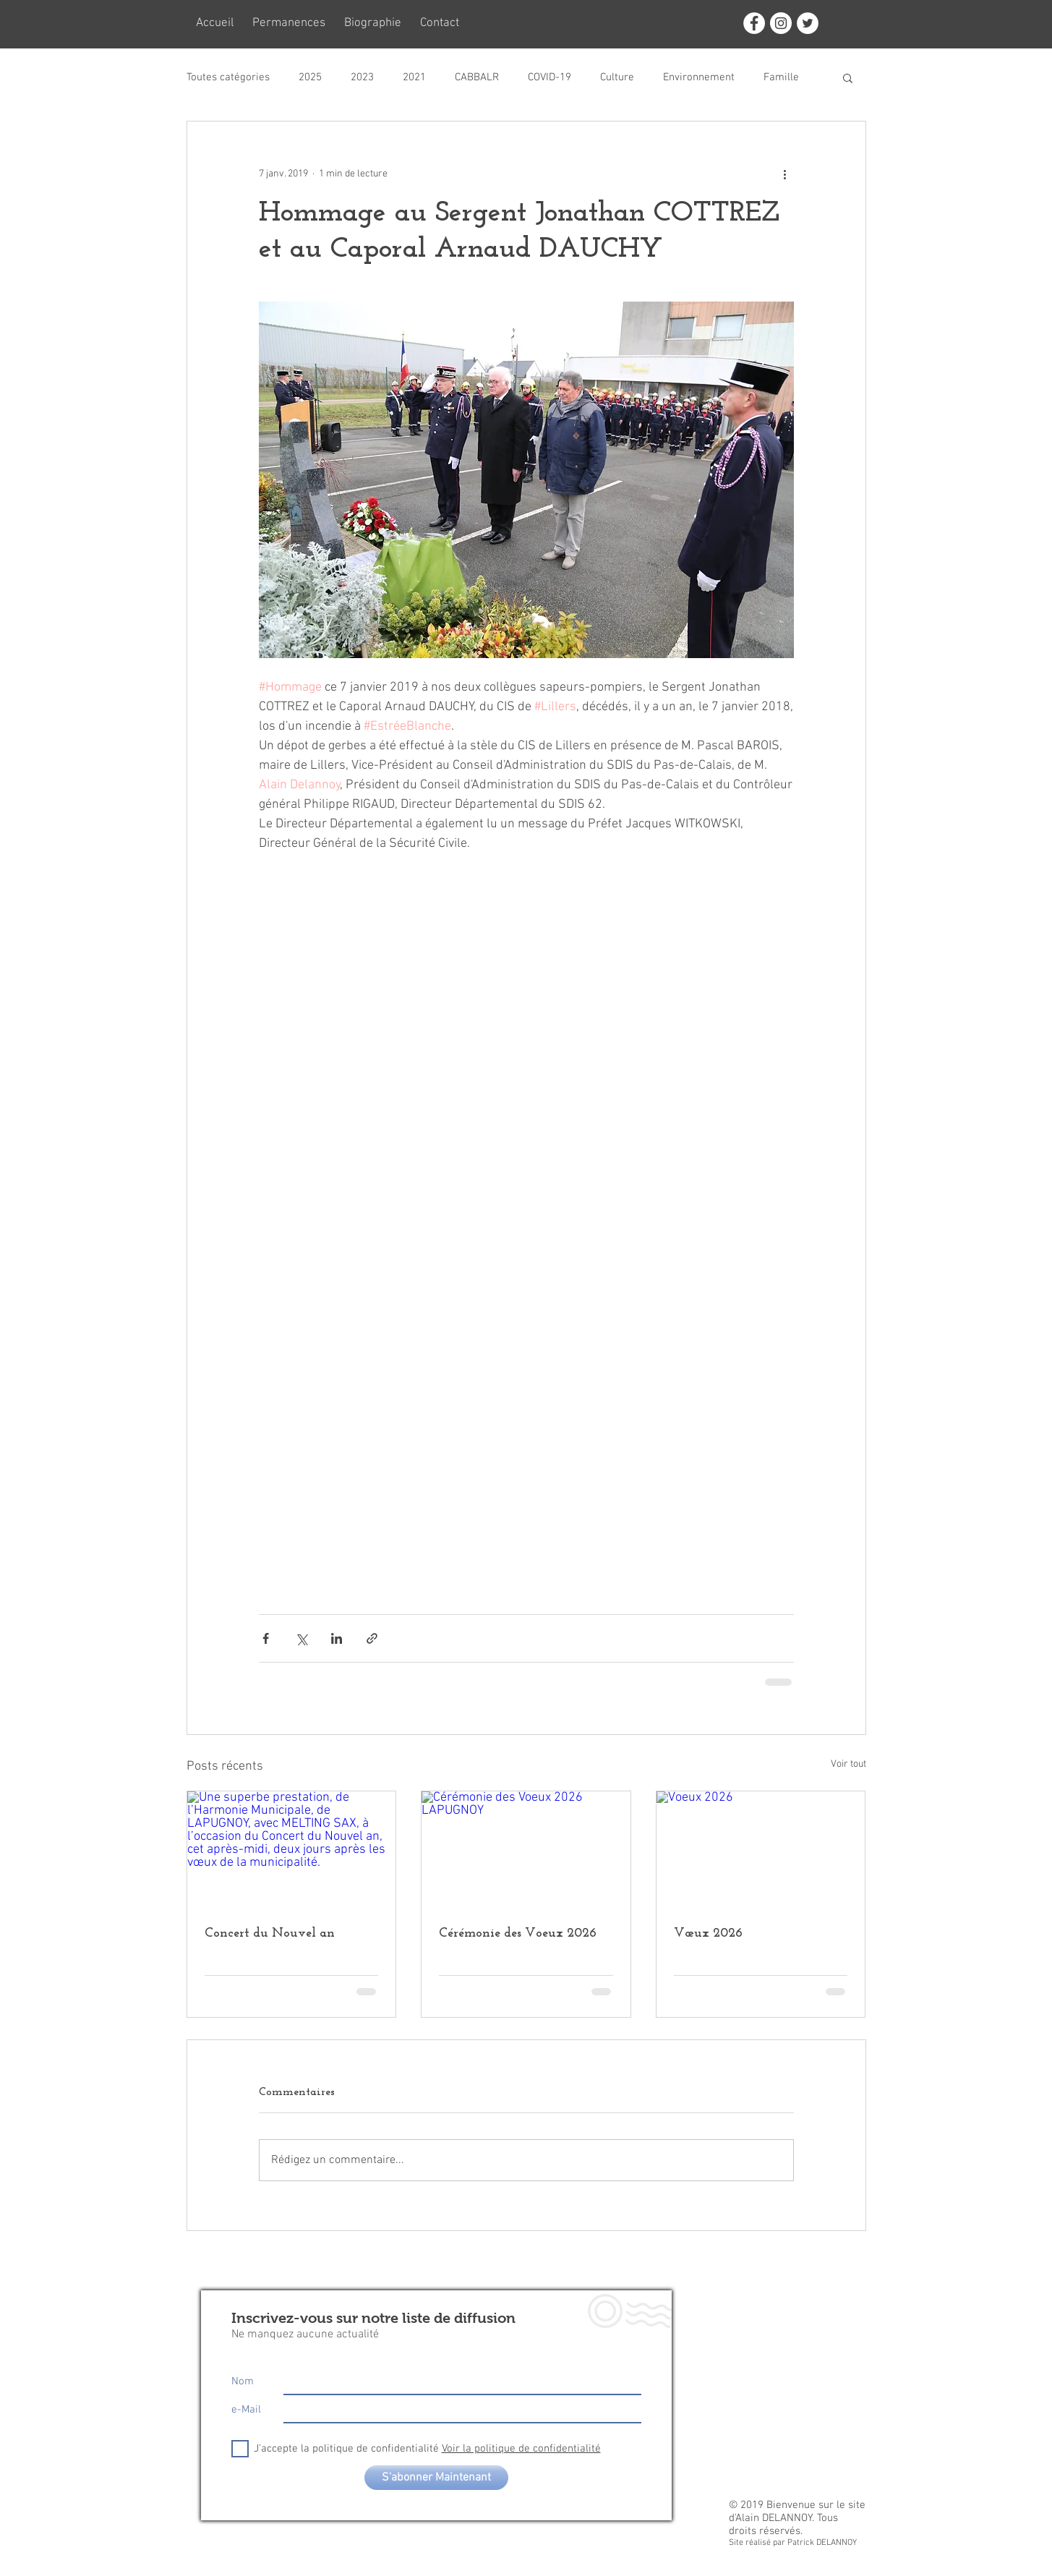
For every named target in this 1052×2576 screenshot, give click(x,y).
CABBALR (477, 77)
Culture (617, 77)
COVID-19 (549, 77)
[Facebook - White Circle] (754, 23)
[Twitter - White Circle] (807, 23)
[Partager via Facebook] (266, 1638)
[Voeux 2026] (761, 1849)
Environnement (699, 77)
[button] (848, 77)
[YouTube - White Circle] (827, 2298)
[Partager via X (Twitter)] (301, 1638)
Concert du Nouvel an (270, 1933)
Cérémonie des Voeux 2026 (517, 1933)
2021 (414, 77)
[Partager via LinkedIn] (336, 1638)
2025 (310, 77)
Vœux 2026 (708, 1933)
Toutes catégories (228, 77)
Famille (781, 77)
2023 (362, 77)
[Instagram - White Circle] (781, 23)
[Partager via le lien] (372, 1638)
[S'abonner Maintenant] (436, 2477)
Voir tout (848, 1764)
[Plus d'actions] (785, 173)
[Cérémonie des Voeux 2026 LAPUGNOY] (526, 1849)
